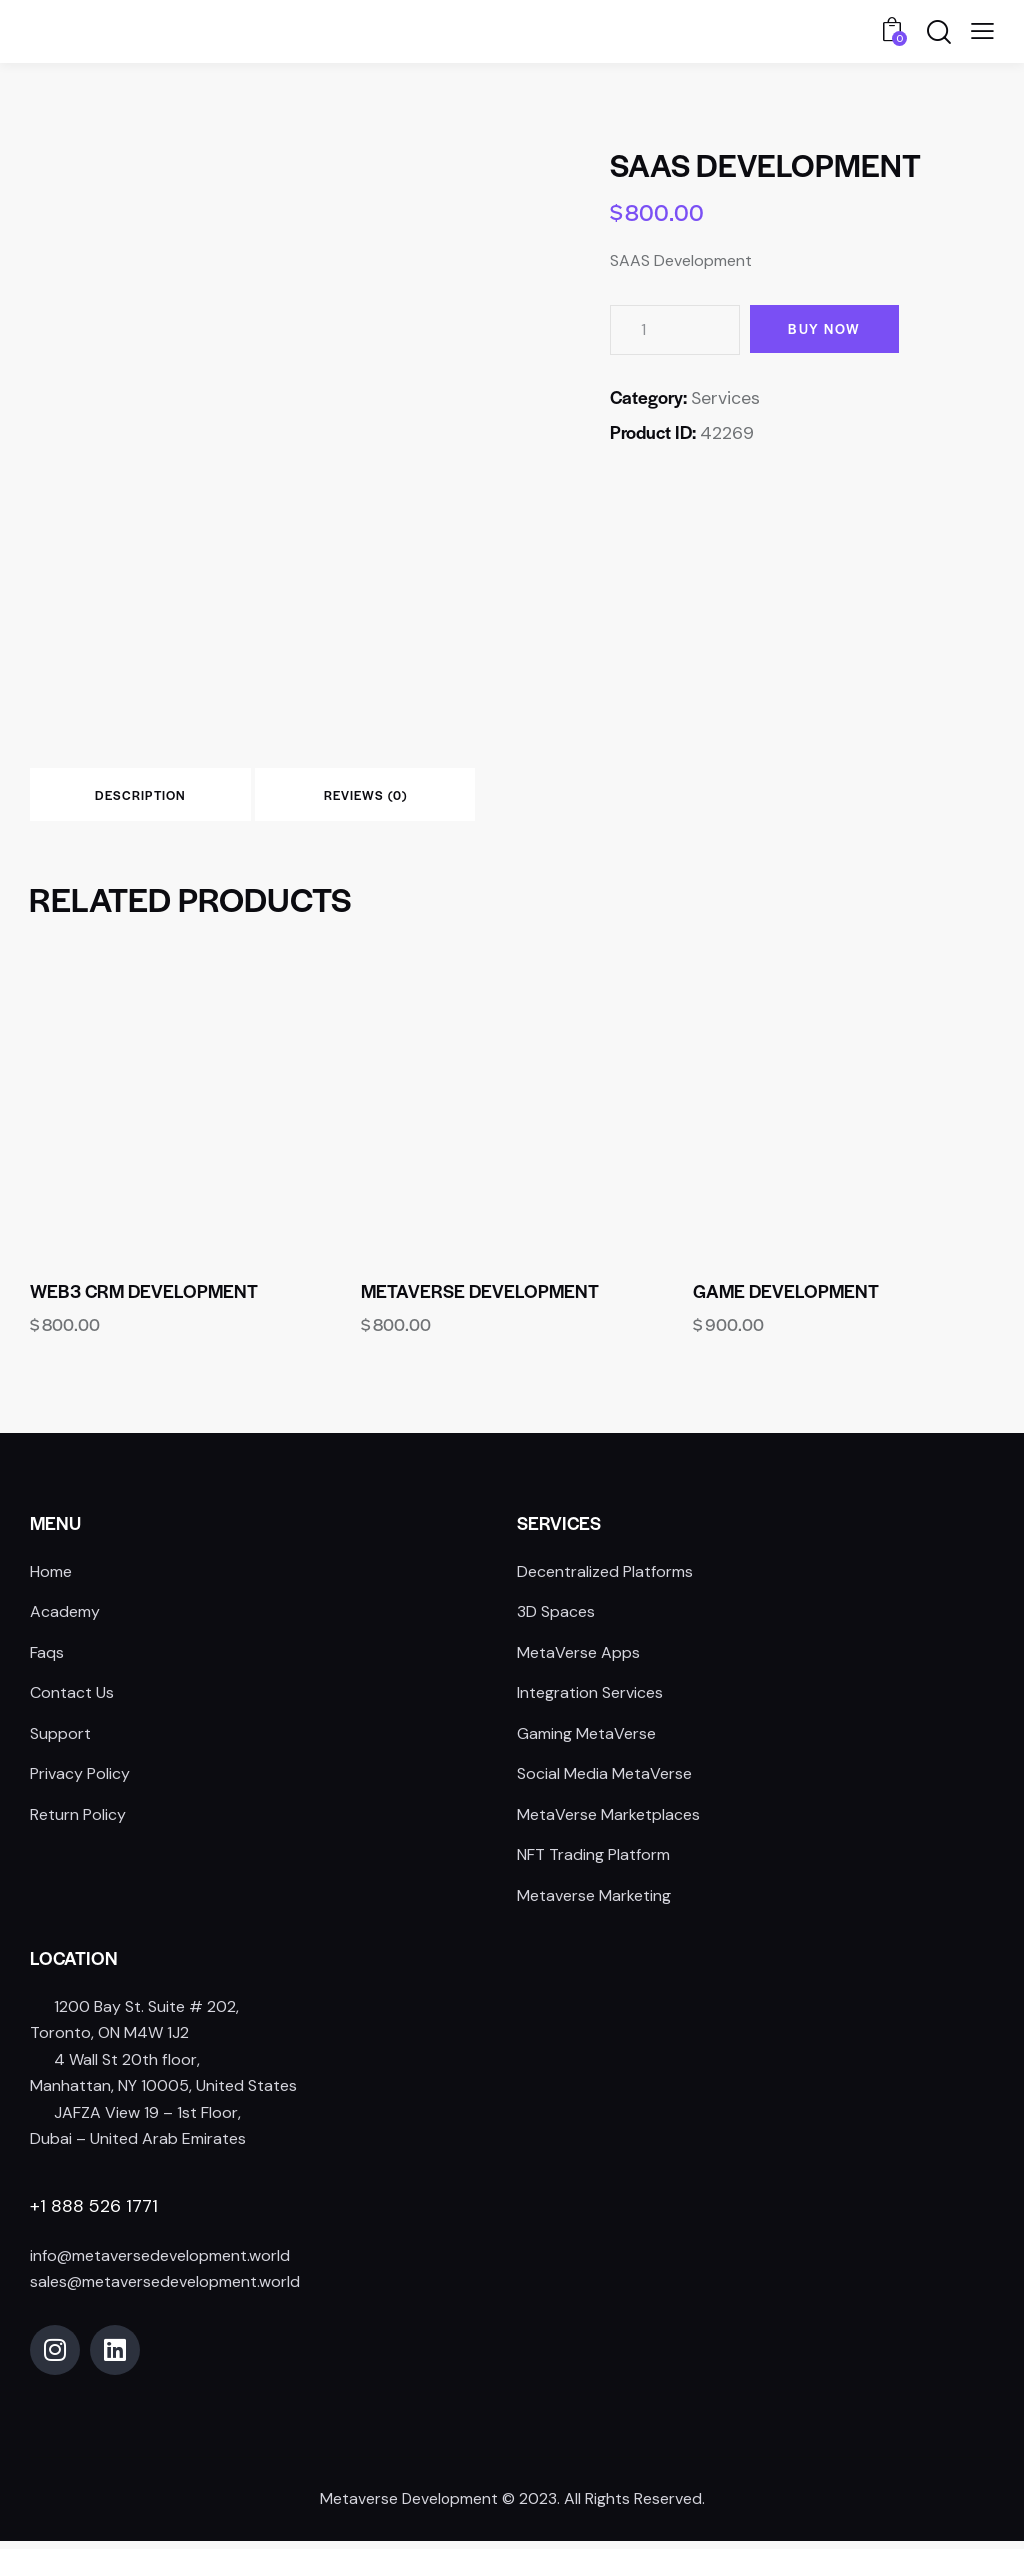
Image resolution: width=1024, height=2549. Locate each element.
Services (726, 398)
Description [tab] (169, 799)
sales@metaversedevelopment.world (165, 2289)
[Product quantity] (675, 330)
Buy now (831, 329)
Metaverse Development (480, 1299)
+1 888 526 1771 (94, 2214)
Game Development (786, 1299)
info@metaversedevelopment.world (160, 2263)
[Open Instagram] (55, 2358)
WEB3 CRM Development (144, 1299)
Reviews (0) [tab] (451, 799)
